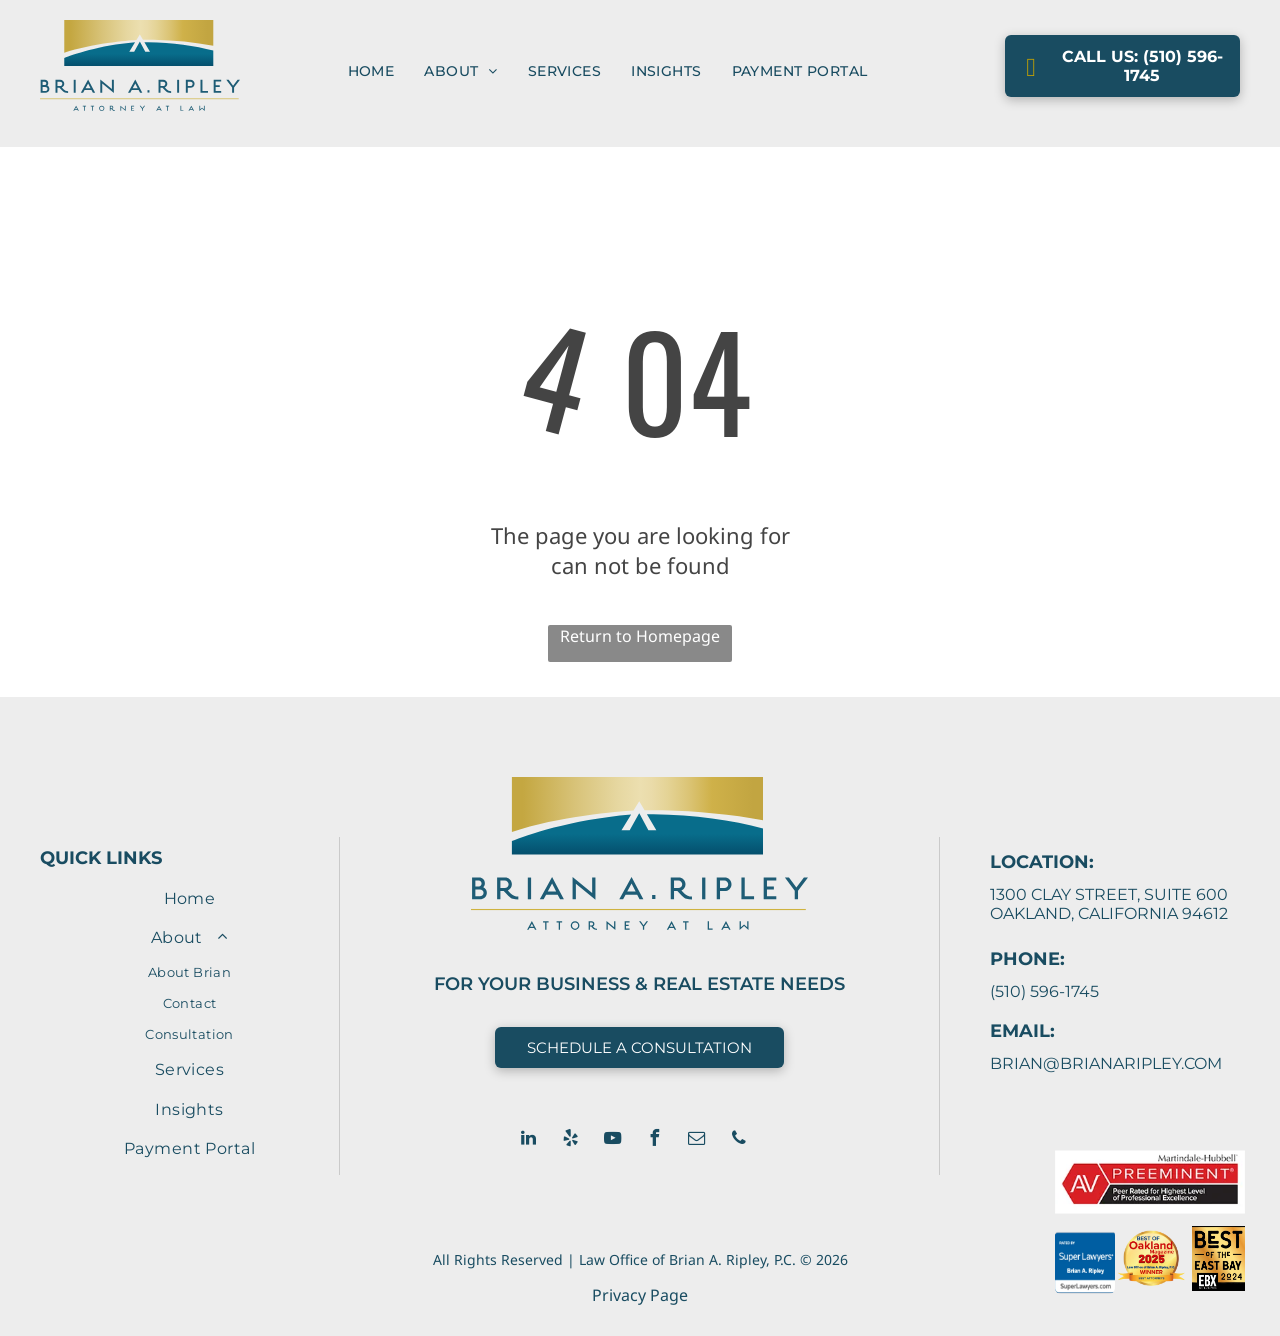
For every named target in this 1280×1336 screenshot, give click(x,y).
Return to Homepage (640, 636)
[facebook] (655, 1140)
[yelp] (571, 1140)
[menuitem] (371, 71)
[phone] (739, 1140)
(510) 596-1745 (1044, 991)
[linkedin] (529, 1140)
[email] (697, 1140)
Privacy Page (640, 1295)
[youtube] (613, 1140)
